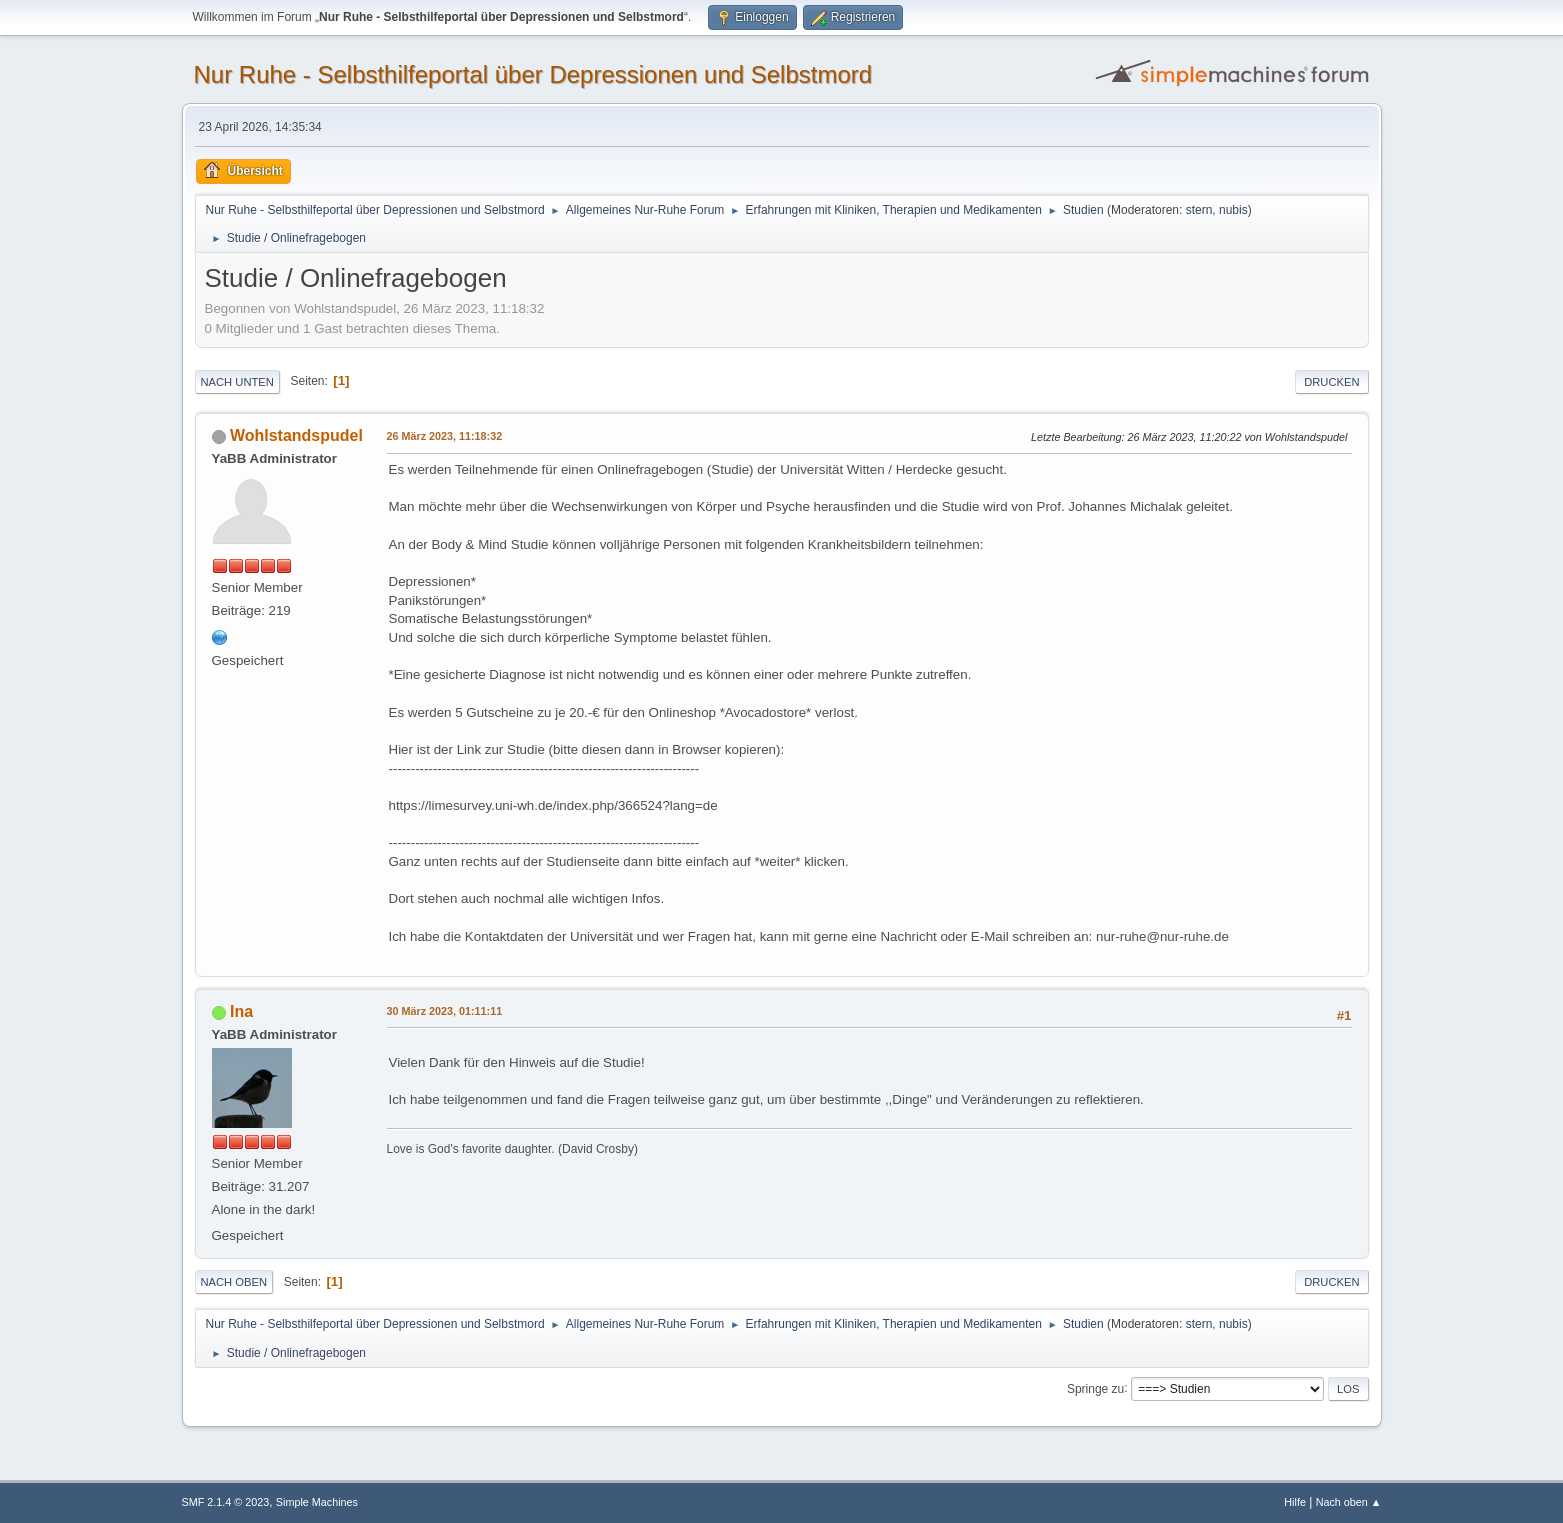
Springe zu (1095, 1388)
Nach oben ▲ (1349, 1502)
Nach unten (237, 382)
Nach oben (234, 1282)
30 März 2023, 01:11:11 (445, 1011)
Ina (241, 1011)
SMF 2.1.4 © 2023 (226, 1502)
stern (1199, 210)
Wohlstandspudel (296, 435)
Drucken (1331, 382)
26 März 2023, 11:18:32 (445, 436)
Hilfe (1295, 1502)
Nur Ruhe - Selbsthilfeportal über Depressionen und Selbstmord (533, 74)
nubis (1233, 210)
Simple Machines (317, 1502)
